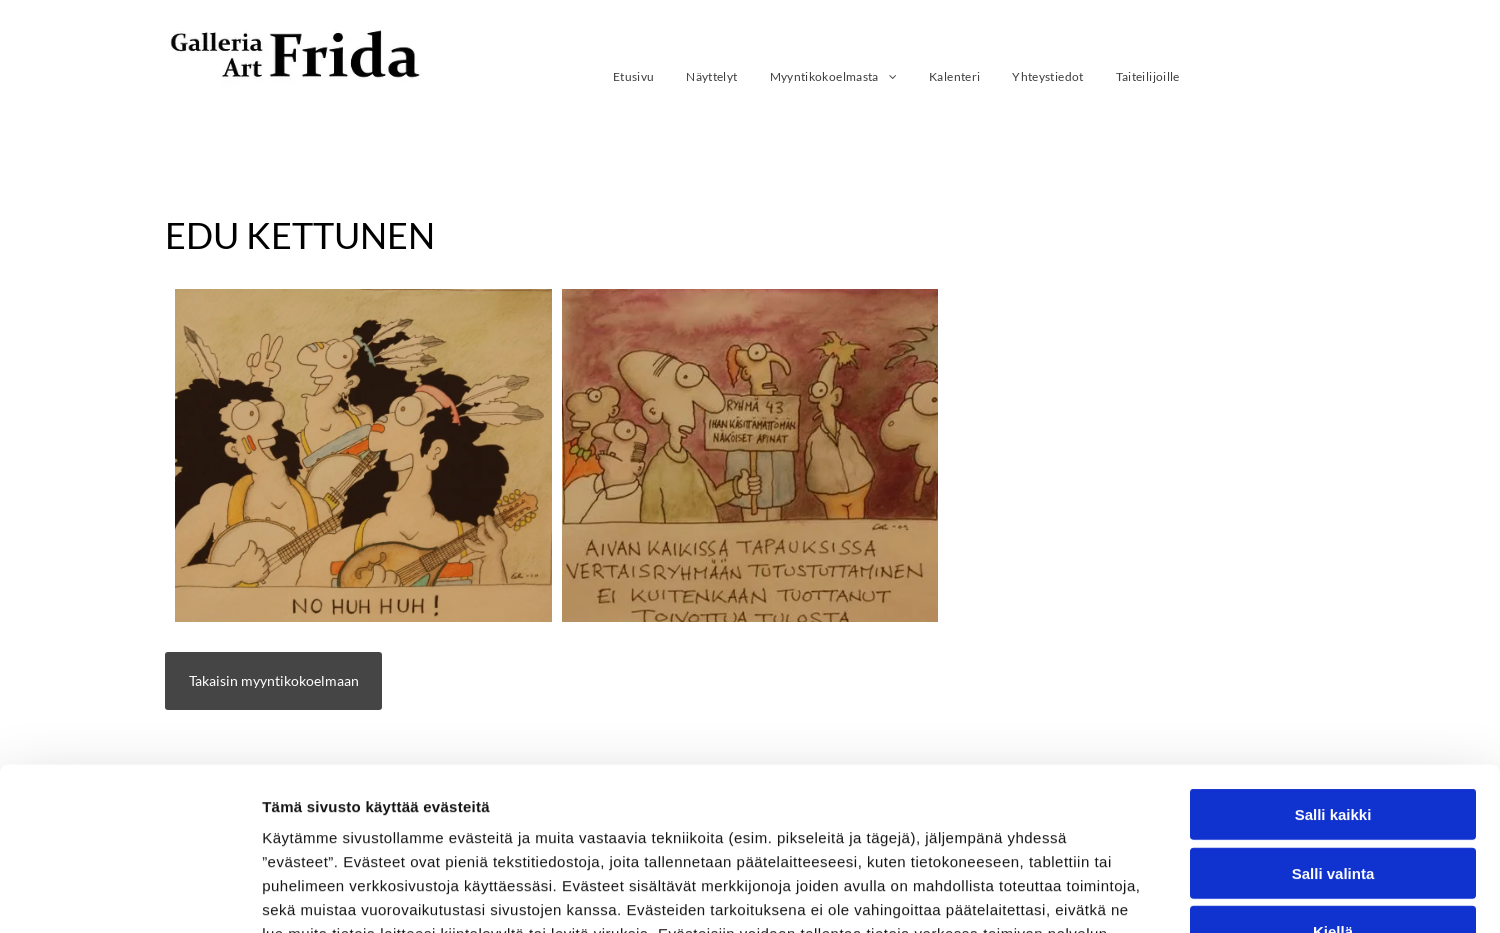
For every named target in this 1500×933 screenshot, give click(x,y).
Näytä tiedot (1069, 893)
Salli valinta (1333, 728)
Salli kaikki (1333, 669)
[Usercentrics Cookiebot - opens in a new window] (129, 894)
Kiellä (1333, 786)
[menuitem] (634, 76)
